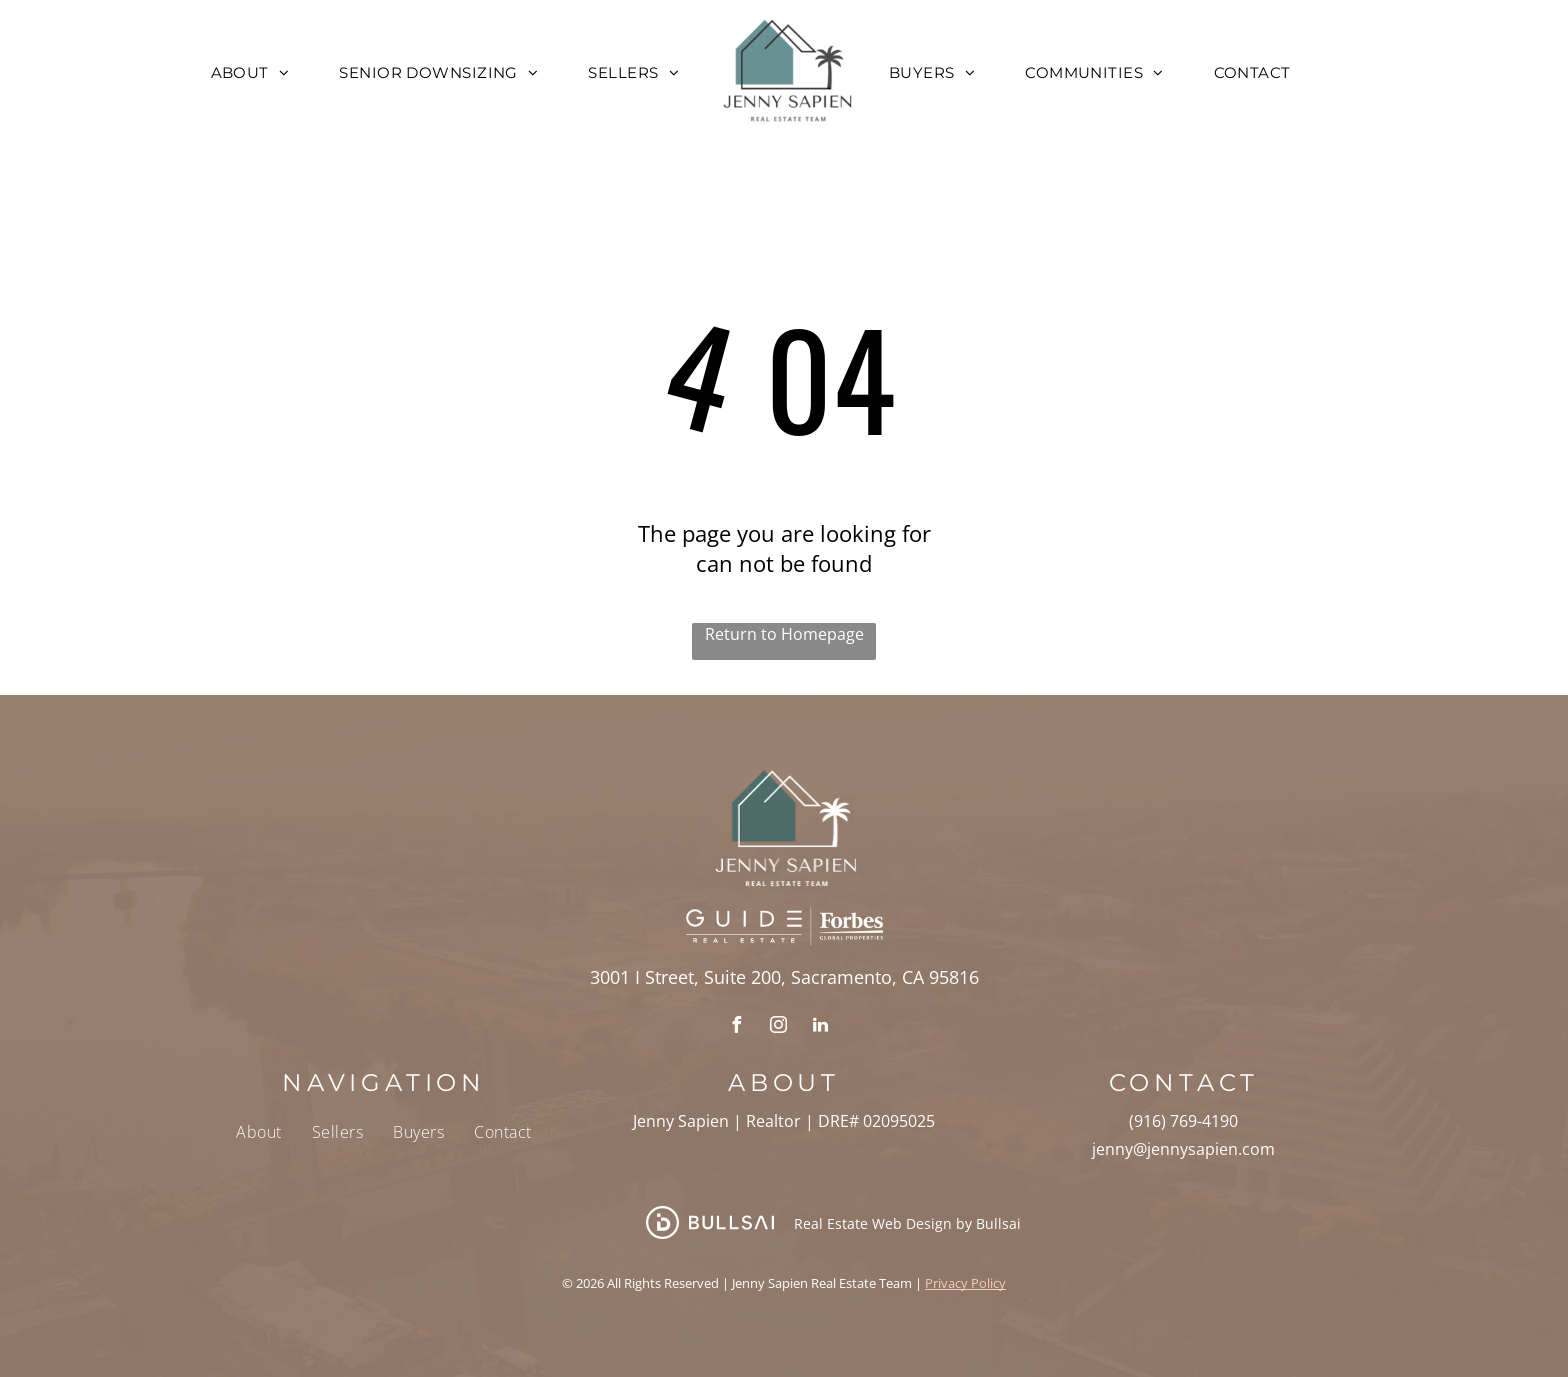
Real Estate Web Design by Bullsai (907, 1223)
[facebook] (736, 1027)
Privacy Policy (965, 1283)
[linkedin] (820, 1027)
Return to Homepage (784, 634)
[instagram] (778, 1027)
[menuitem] (250, 72)
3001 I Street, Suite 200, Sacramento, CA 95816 (784, 977)
